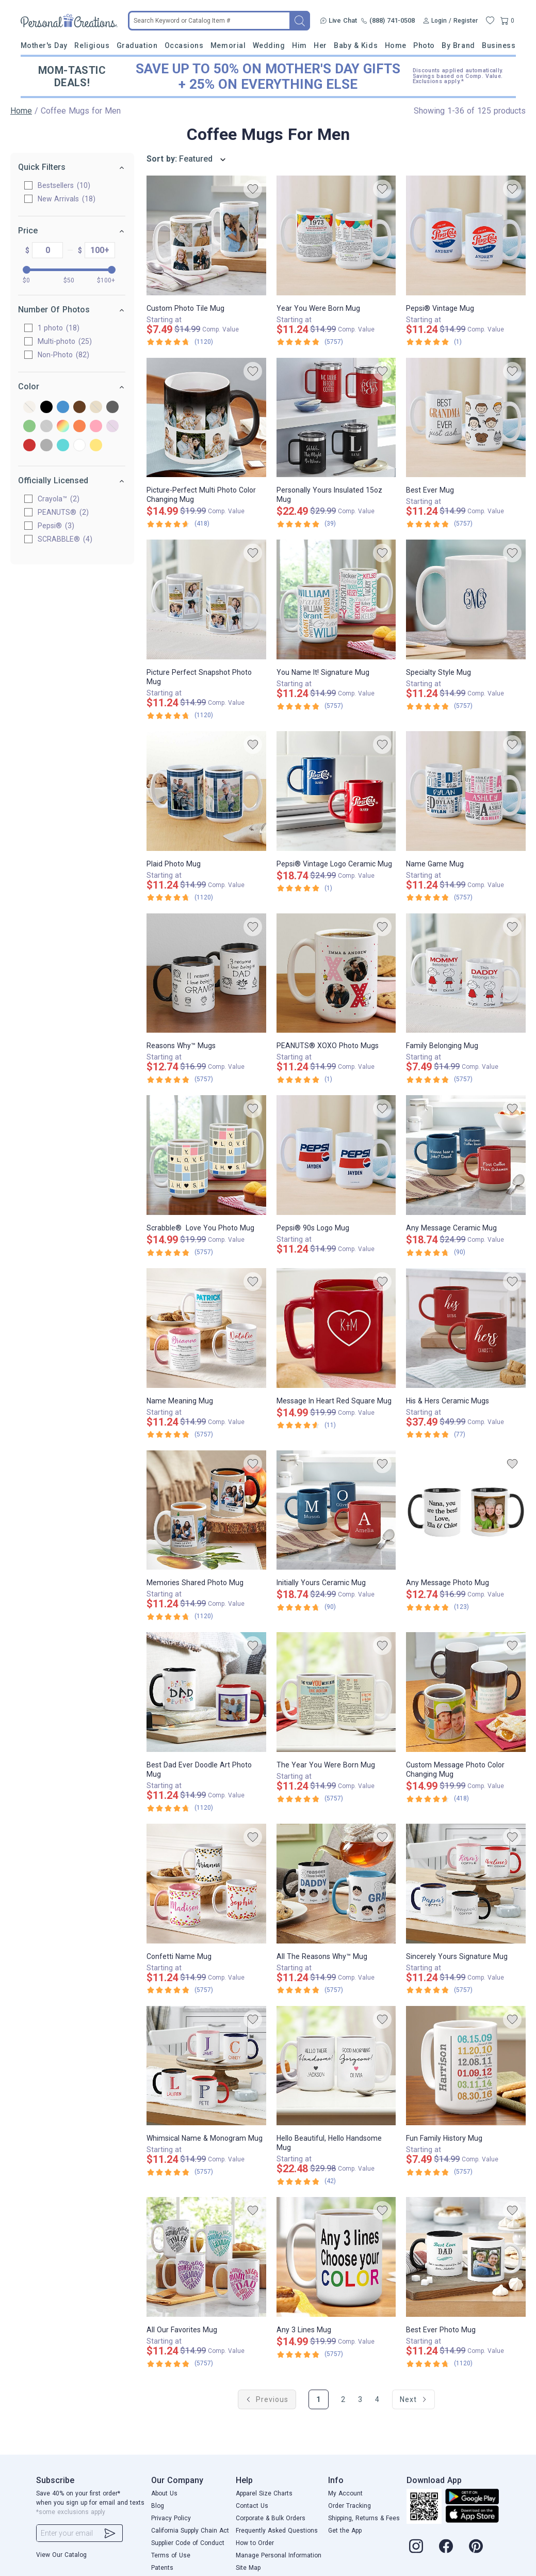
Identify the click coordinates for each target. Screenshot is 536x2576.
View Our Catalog (61, 2554)
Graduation (137, 45)
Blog (157, 2505)
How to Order (255, 2543)
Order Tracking (349, 2505)
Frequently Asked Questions (277, 2530)
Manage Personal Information (278, 2555)
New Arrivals (67, 199)
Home (396, 45)
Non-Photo (64, 355)
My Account (345, 2493)
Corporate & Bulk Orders (270, 2518)
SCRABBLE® (65, 539)
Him (299, 45)
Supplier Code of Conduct (187, 2543)
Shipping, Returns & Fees (364, 2518)
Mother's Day (44, 45)
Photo (424, 45)
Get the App (345, 2530)
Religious (91, 45)
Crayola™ (59, 499)
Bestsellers (64, 185)
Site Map (248, 2567)
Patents (162, 2567)
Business (498, 45)
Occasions (184, 45)
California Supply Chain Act (190, 2530)
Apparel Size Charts (264, 2493)
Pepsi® (56, 525)
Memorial (228, 45)
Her (320, 45)
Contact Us (252, 2505)
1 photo (59, 328)
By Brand (458, 45)
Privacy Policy (171, 2518)
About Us (164, 2493)
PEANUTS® (63, 512)
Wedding (269, 45)
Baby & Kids (356, 45)
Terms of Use (170, 2555)
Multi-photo (65, 341)
